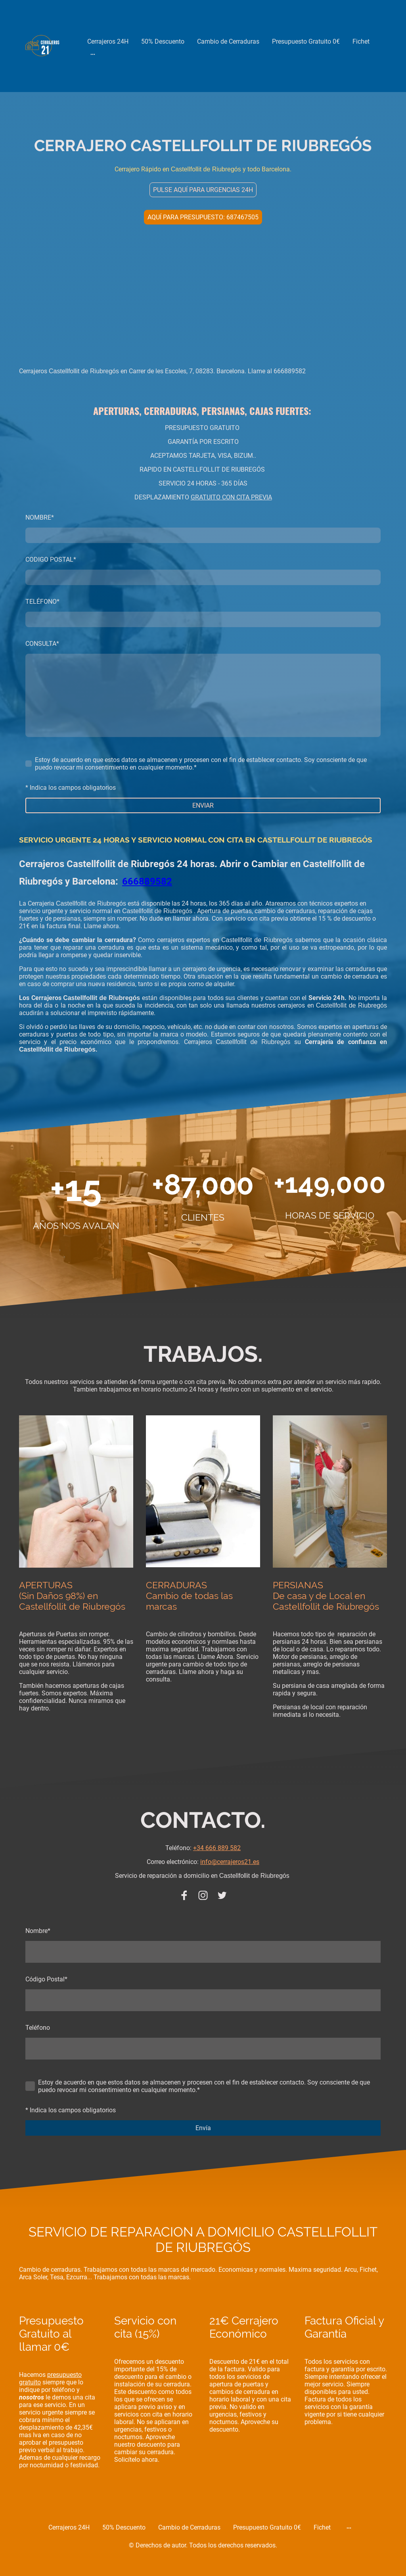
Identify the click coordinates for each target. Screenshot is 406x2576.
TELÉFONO (42, 601)
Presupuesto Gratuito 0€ (306, 41)
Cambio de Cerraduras (228, 41)
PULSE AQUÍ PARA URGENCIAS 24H (203, 190)
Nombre (37, 1931)
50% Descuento (162, 41)
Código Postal (46, 1979)
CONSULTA (42, 643)
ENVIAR (203, 805)
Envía (203, 2128)
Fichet (361, 41)
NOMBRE (39, 517)
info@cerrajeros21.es (229, 1862)
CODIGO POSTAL (50, 559)
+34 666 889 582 (217, 1848)
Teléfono (37, 2027)
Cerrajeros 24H (107, 41)
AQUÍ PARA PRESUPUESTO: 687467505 (203, 217)
